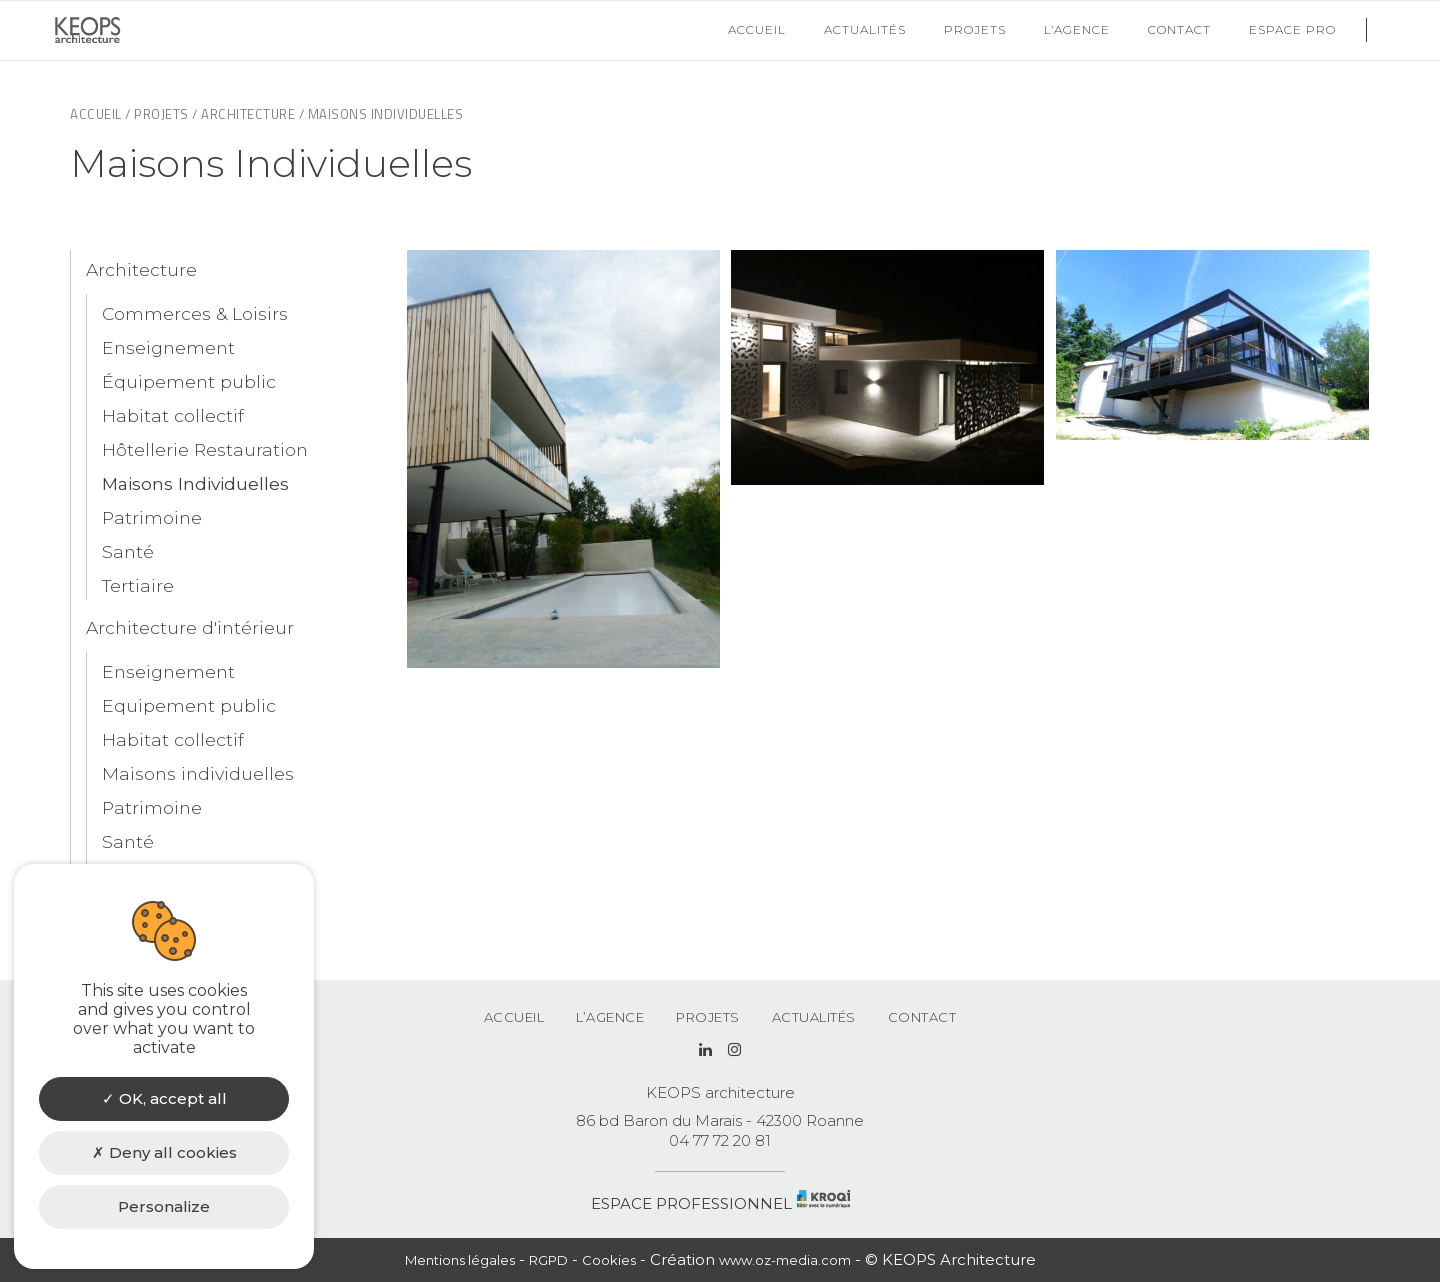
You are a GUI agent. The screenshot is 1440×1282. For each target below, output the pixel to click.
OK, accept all (164, 1098)
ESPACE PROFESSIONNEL (691, 1203)
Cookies (609, 1260)
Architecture (141, 269)
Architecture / (252, 114)
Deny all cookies (164, 1152)
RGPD (548, 1260)
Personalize (164, 1206)
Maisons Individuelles (195, 483)
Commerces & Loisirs (195, 313)
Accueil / (100, 114)
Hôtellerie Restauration (205, 449)
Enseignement (168, 347)
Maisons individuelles (198, 773)
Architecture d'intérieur (190, 627)
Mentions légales (460, 1260)
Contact (922, 1017)
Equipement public (189, 705)
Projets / (166, 114)
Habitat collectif (173, 415)
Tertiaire (138, 585)
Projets (708, 1017)
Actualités (814, 1017)
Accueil (514, 1017)
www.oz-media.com (785, 1260)
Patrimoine (152, 517)
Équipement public (189, 381)
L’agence (610, 1017)
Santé (128, 551)
